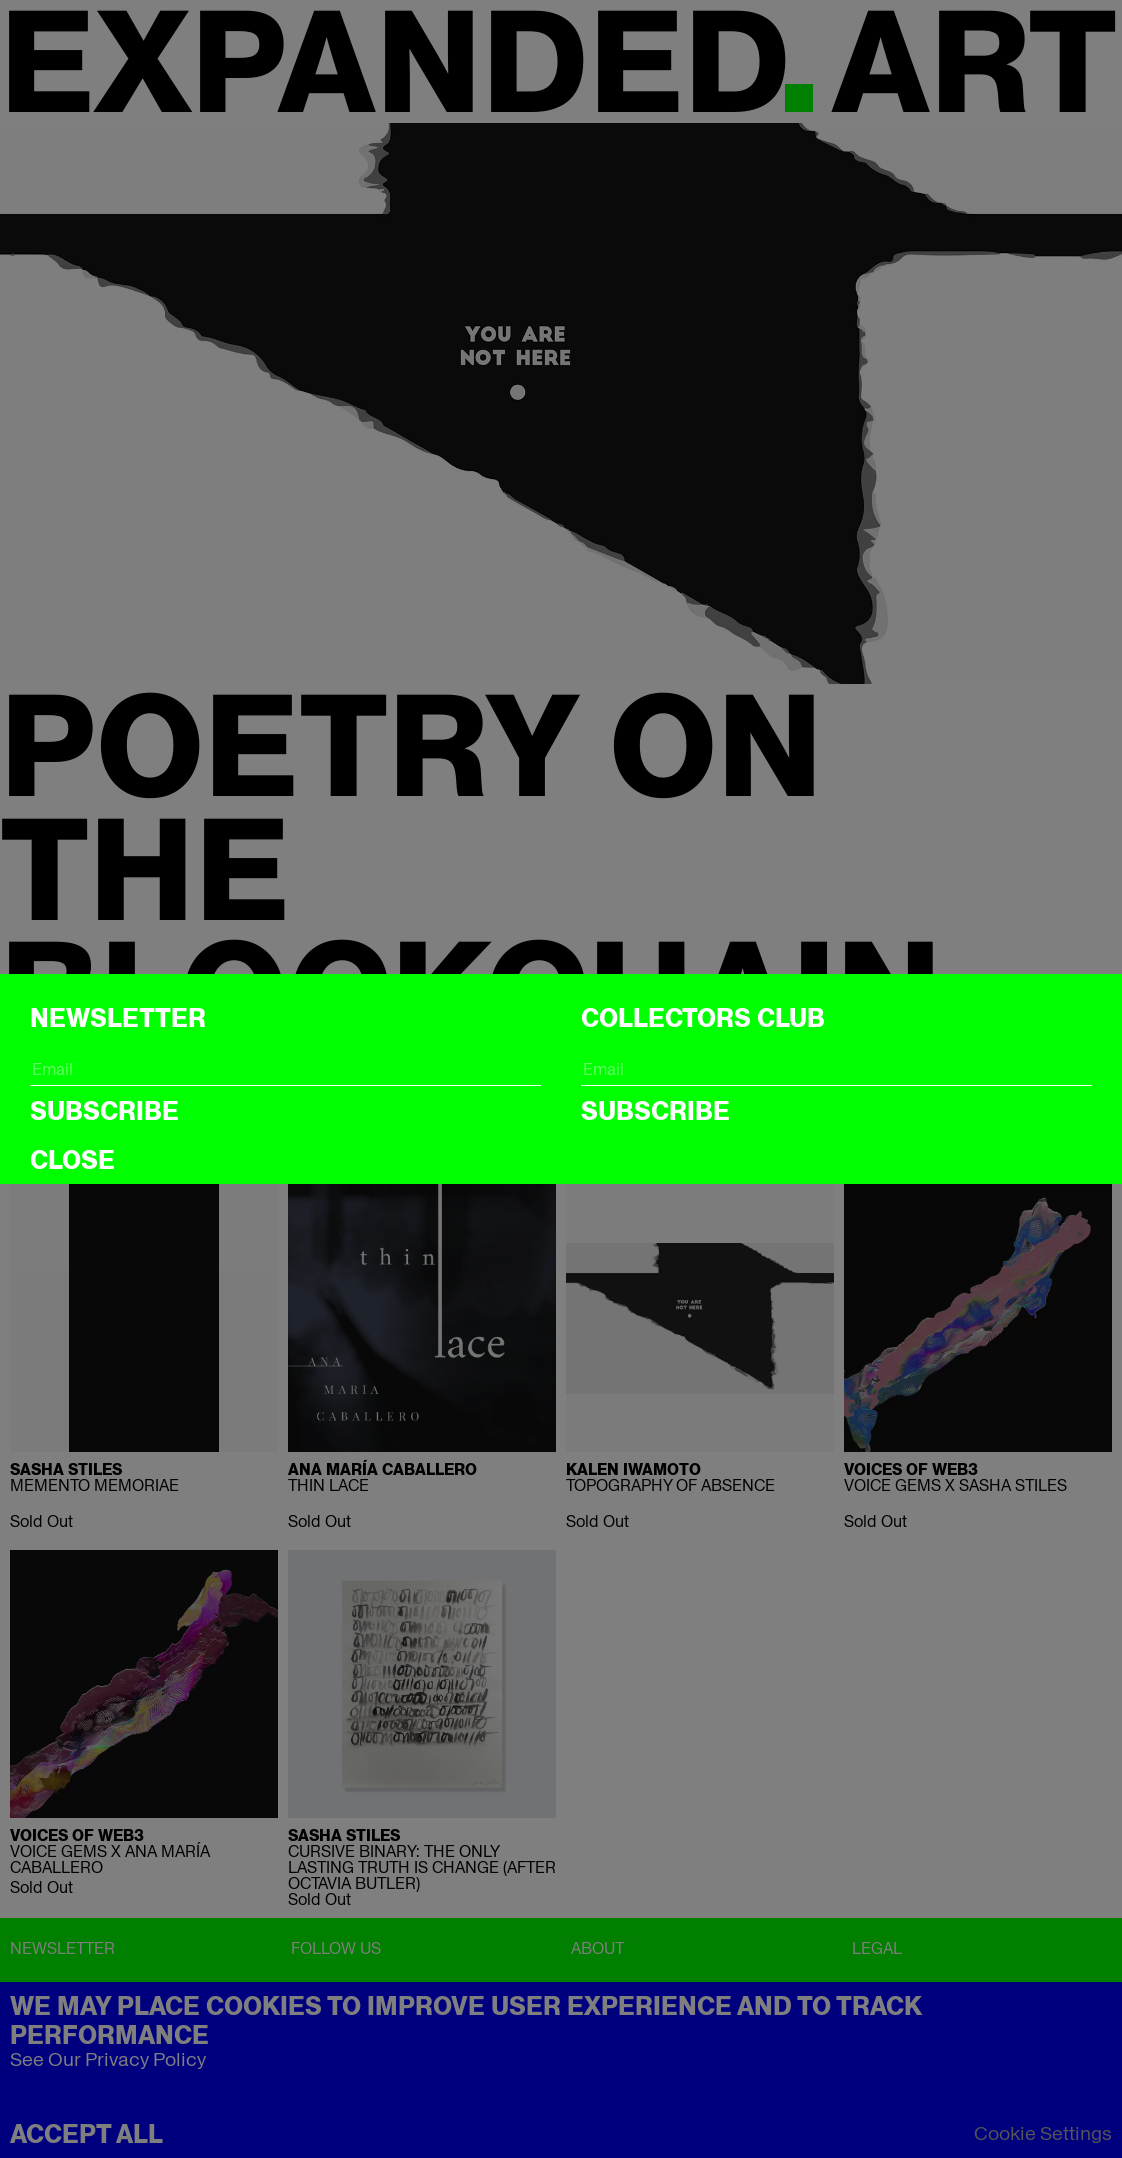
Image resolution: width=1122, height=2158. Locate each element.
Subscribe (104, 1111)
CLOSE (72, 1160)
